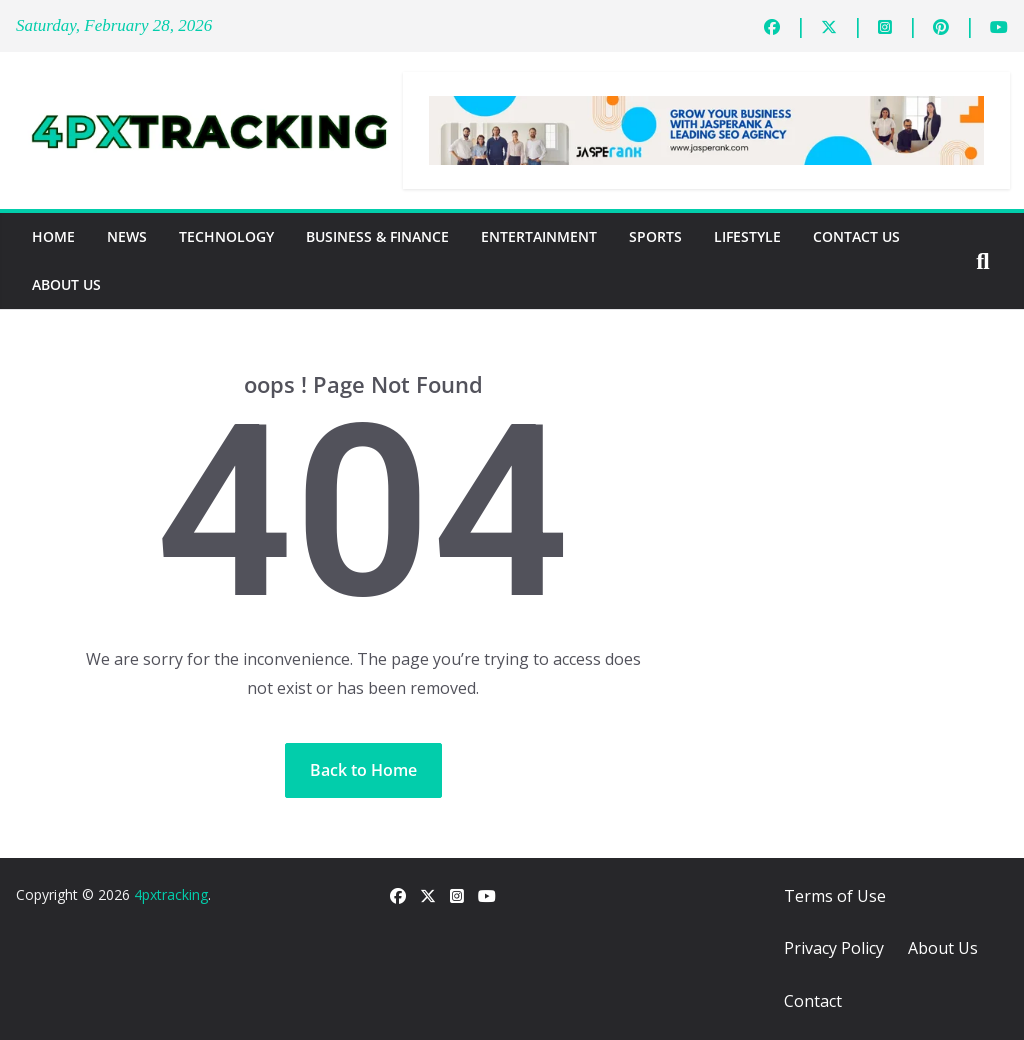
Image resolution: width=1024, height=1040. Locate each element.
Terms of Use (835, 896)
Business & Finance (377, 236)
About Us (66, 284)
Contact (813, 1001)
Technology (226, 236)
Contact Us (856, 236)
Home (53, 236)
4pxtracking (171, 894)
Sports (655, 236)
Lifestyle (747, 236)
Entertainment (539, 236)
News (127, 236)
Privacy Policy (834, 948)
